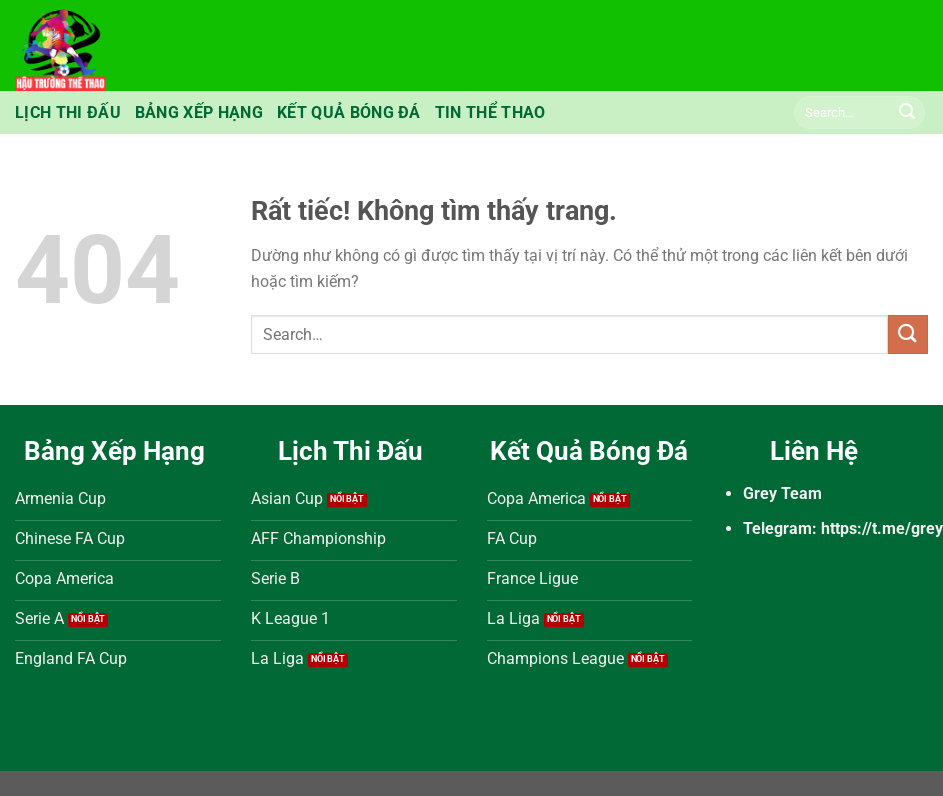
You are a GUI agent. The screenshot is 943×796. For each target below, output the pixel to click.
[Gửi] (907, 113)
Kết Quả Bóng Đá (349, 112)
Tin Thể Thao (490, 112)
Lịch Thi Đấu (68, 112)
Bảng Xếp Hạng (199, 112)
